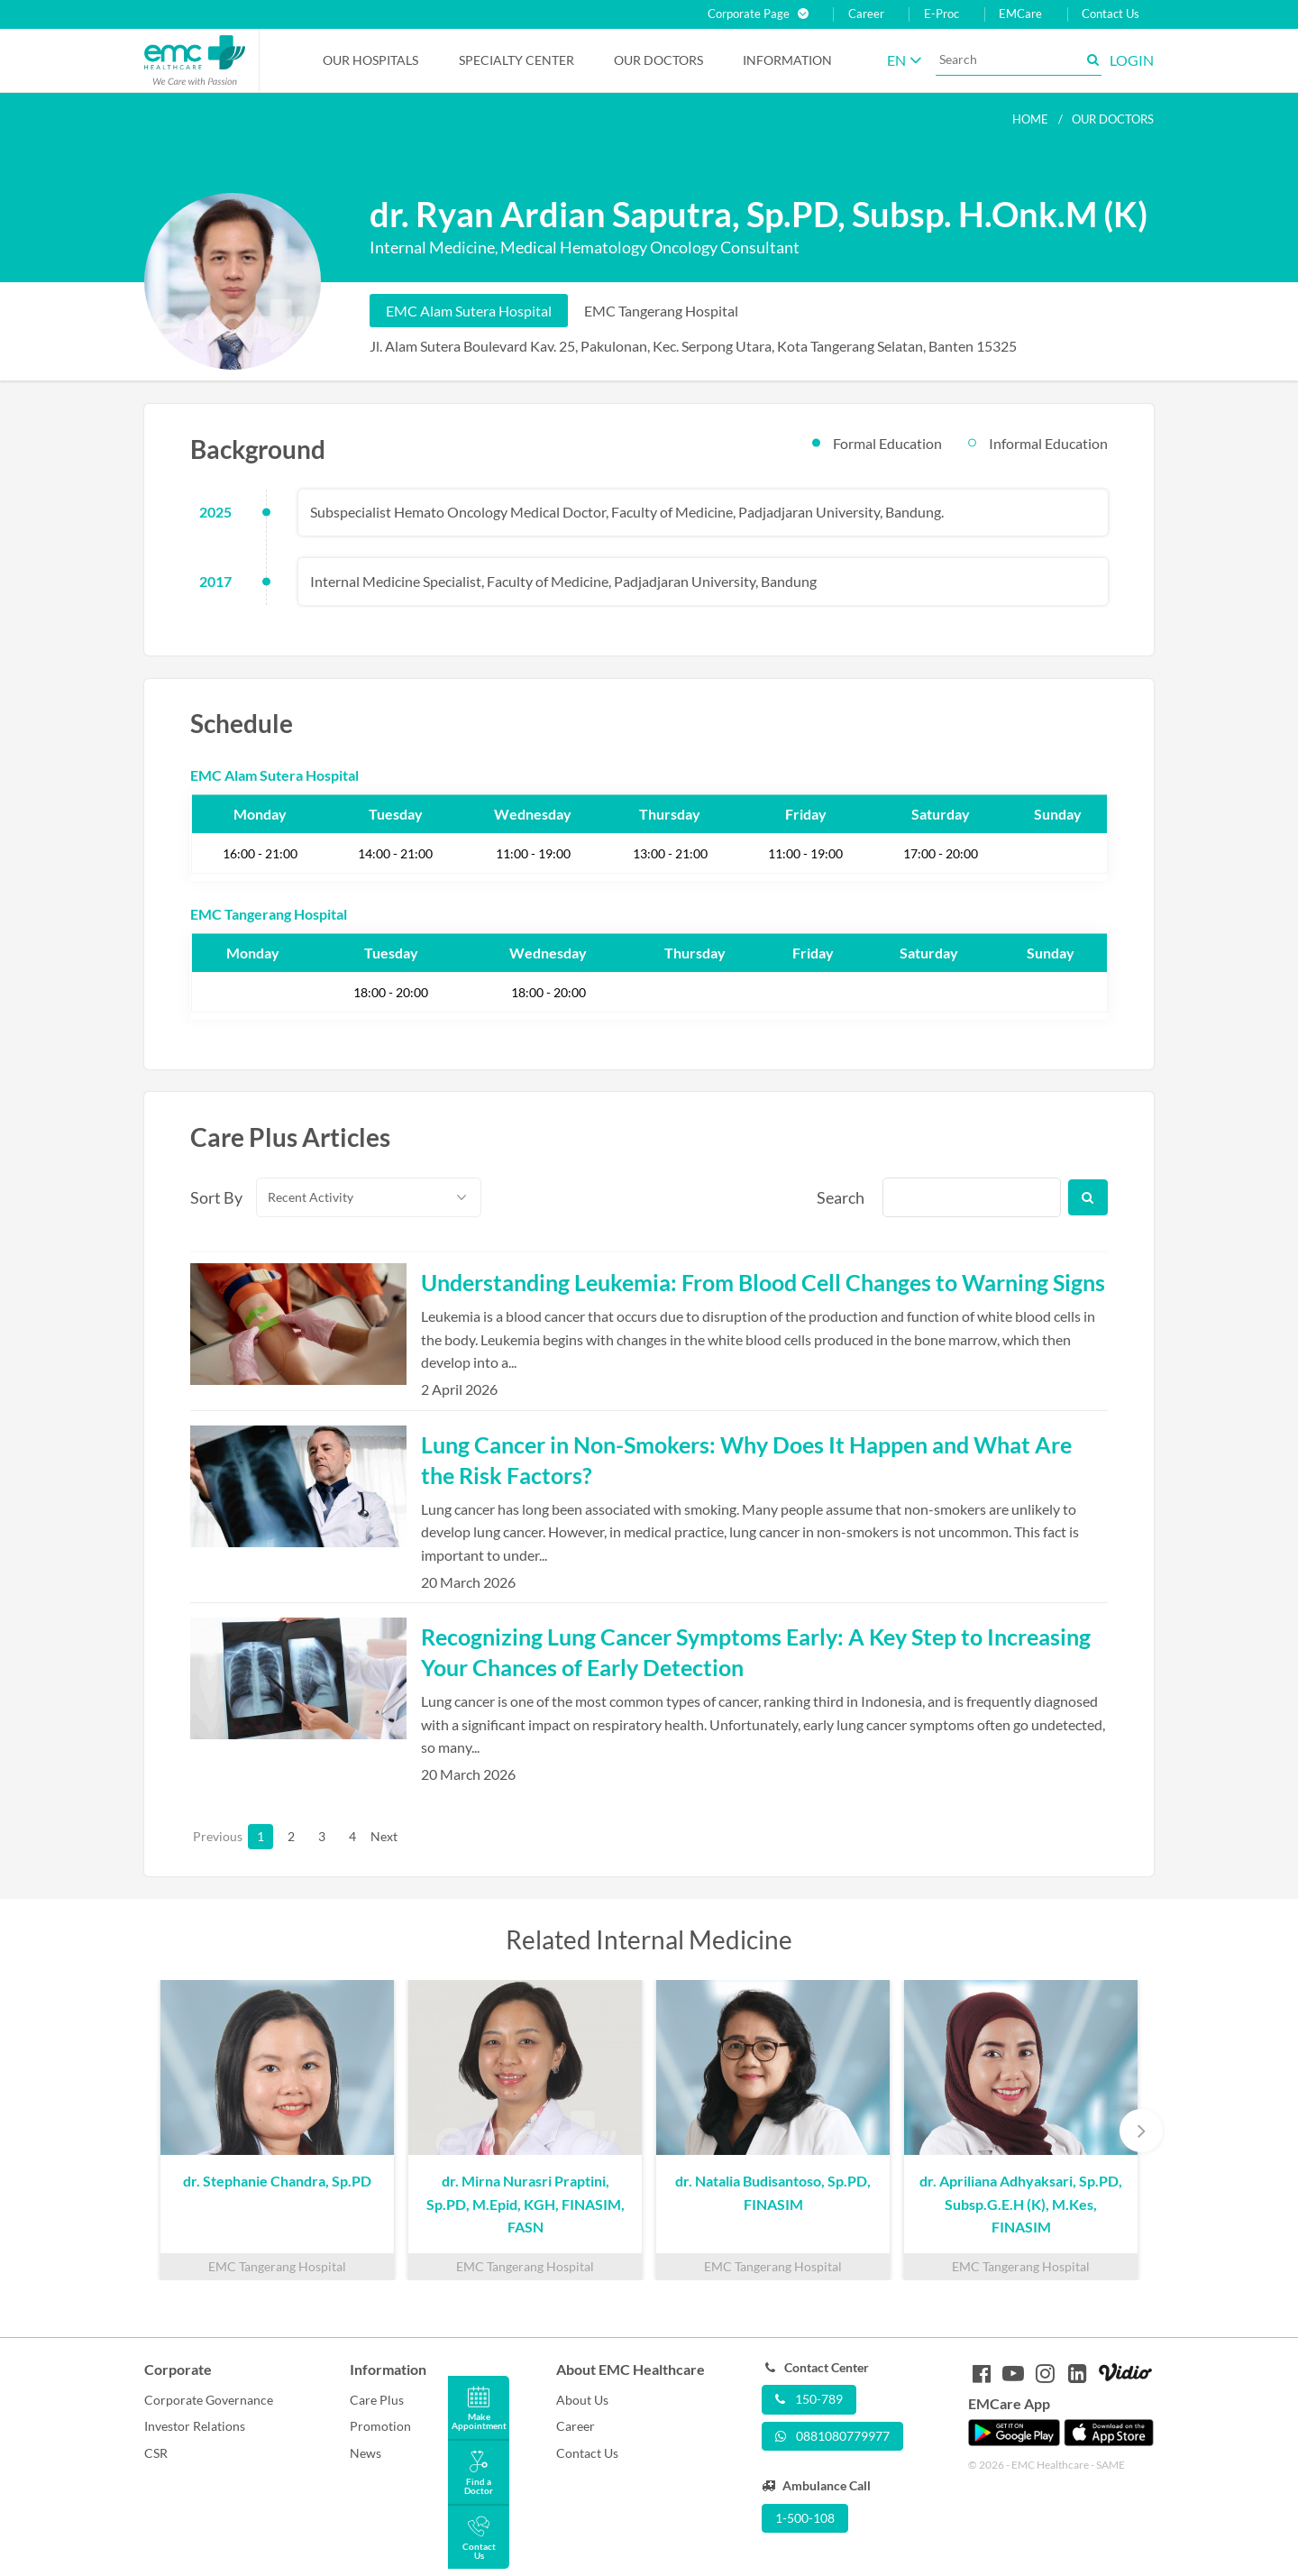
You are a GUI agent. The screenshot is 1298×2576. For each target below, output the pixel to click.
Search (839, 1197)
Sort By (212, 1197)
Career (866, 14)
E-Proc (941, 14)
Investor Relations (194, 2426)
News (365, 2453)
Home (1030, 119)
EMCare (1020, 14)
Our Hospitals (370, 60)
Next (383, 1836)
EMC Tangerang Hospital (661, 310)
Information (787, 60)
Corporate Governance (208, 2399)
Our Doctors (658, 60)
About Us (582, 2399)
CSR (156, 2453)
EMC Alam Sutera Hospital (469, 310)
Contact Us (1110, 14)
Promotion (380, 2426)
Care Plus (377, 2399)
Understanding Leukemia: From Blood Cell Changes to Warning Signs (763, 1282)
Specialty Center (516, 60)
